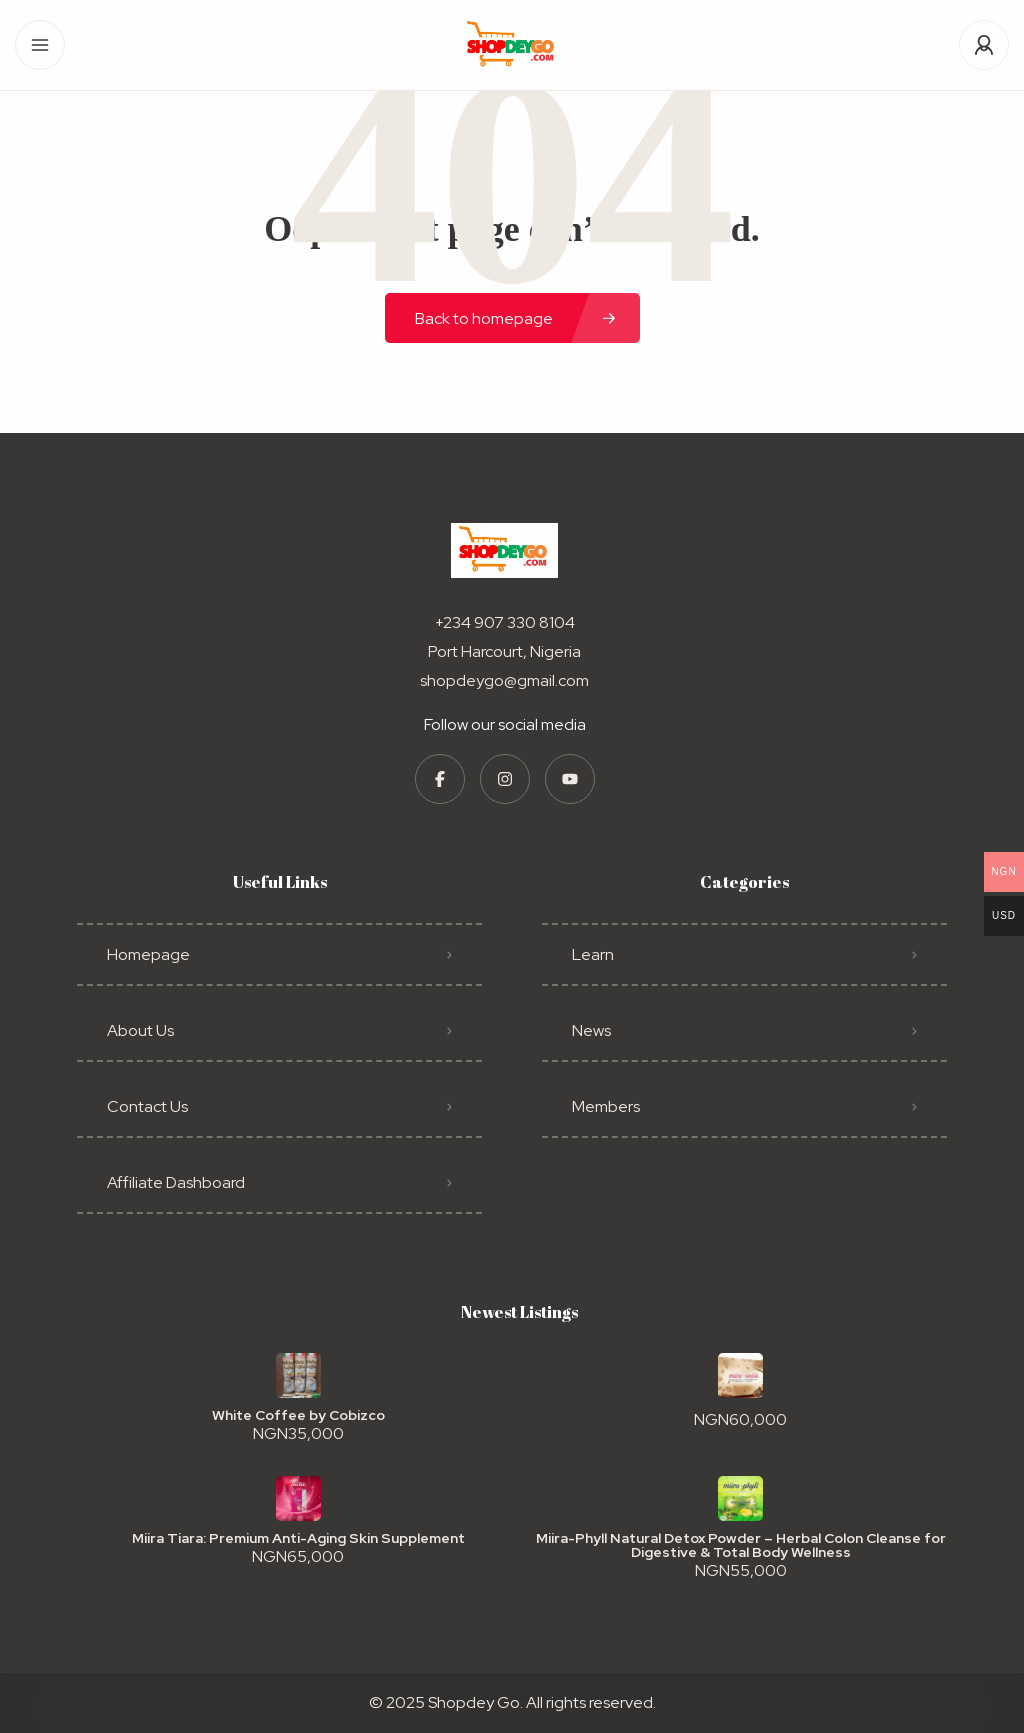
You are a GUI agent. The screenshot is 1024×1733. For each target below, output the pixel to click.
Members (606, 1106)
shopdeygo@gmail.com (504, 680)
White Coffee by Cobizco (298, 1415)
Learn (593, 954)
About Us (140, 1030)
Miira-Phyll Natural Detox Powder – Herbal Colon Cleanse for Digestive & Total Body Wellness (741, 1545)
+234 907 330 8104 (505, 622)
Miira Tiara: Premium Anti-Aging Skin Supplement (298, 1538)
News (591, 1030)
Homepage (148, 954)
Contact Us (147, 1106)
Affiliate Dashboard (176, 1182)
